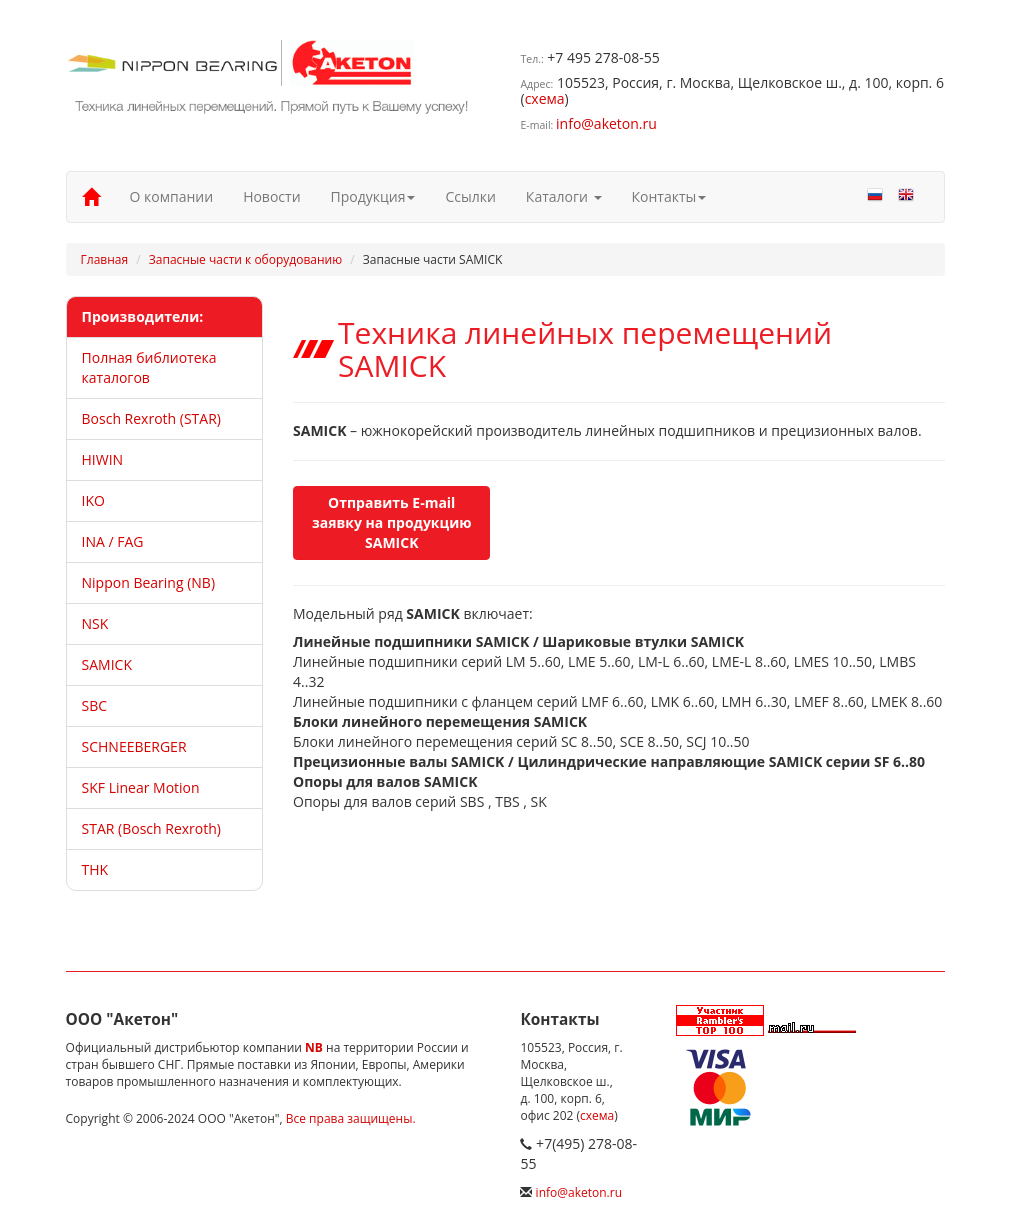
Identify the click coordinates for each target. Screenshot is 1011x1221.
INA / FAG (113, 541)
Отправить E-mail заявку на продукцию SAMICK (392, 522)
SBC (95, 705)
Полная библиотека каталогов (149, 367)
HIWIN (103, 459)
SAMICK (107, 664)
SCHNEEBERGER (134, 746)
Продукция (373, 196)
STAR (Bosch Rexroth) (151, 828)
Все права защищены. (351, 1118)
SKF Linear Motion (141, 787)
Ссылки (470, 196)
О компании (172, 196)
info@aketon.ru (606, 123)
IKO (93, 500)
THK (95, 869)
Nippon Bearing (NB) (148, 582)
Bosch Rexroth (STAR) (151, 418)
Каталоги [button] (564, 196)
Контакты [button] (669, 196)
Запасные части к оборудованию (245, 259)
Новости (271, 196)
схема (545, 98)
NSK (95, 623)
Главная (105, 259)
